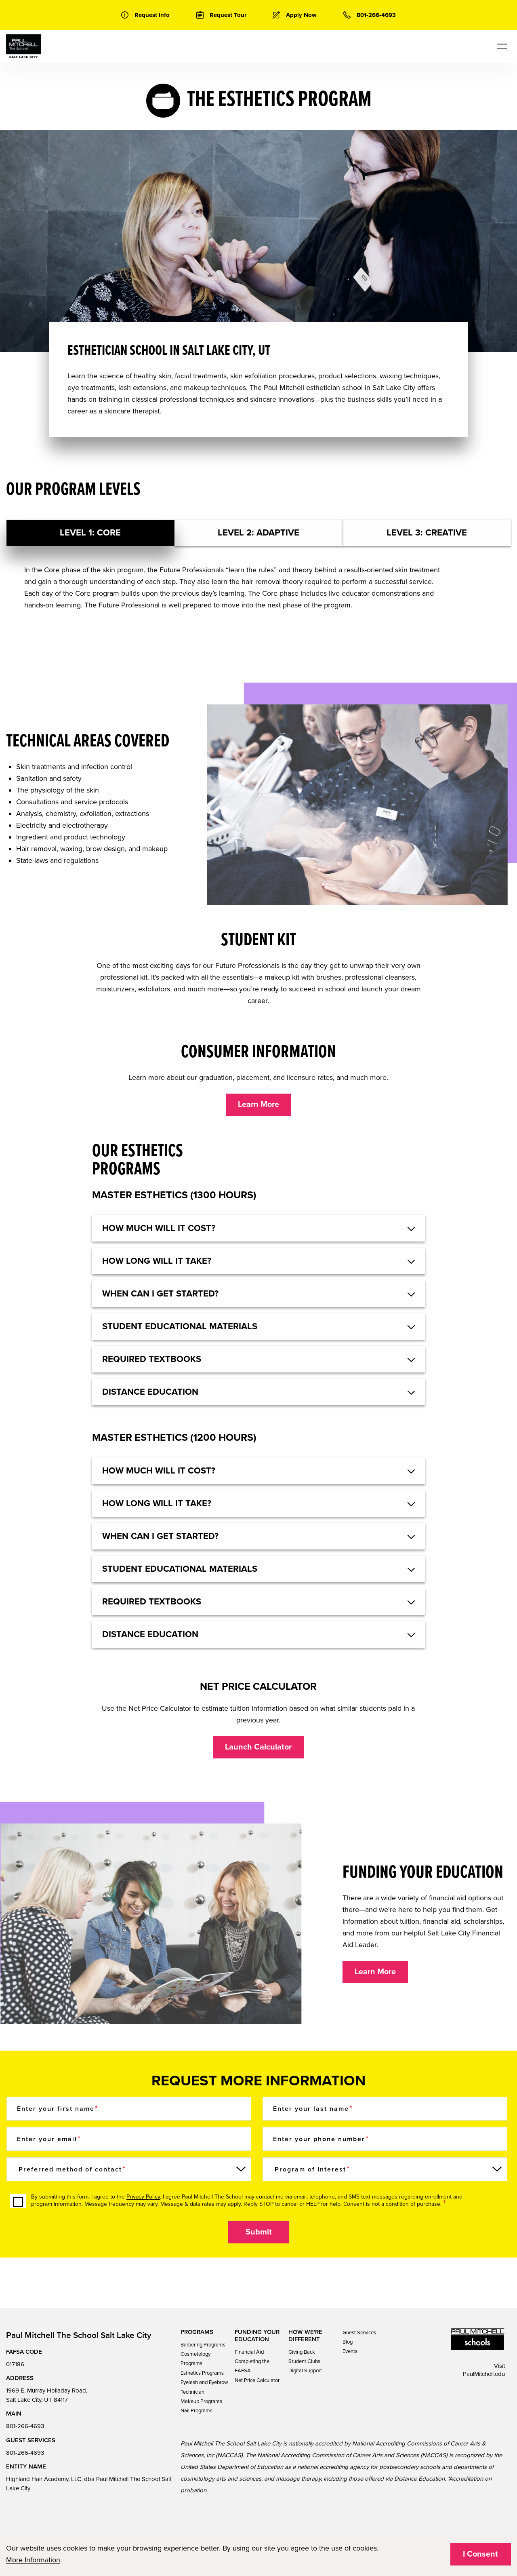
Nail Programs (196, 2410)
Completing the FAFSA (252, 2366)
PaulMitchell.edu (484, 2374)
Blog (348, 2342)
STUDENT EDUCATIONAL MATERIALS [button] (179, 1326)
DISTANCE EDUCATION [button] (150, 1392)
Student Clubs (304, 2361)
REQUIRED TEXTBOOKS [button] (151, 1359)
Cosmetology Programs (195, 2359)
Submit (259, 2232)
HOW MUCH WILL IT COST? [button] (158, 1228)
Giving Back (301, 2352)
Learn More (258, 1104)
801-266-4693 (25, 2426)
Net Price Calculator (257, 2380)
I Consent (480, 2554)
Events (350, 2351)
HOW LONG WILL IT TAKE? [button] (156, 1261)
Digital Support (305, 2370)
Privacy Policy (143, 2196)
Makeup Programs (201, 2401)
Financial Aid (249, 2352)
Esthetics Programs (202, 2373)
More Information (33, 2559)
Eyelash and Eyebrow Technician (204, 2387)
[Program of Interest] (385, 2169)
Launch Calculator (258, 1747)
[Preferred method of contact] (128, 2169)
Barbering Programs (203, 2345)
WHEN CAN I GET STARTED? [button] (160, 1293)
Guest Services (359, 2332)
